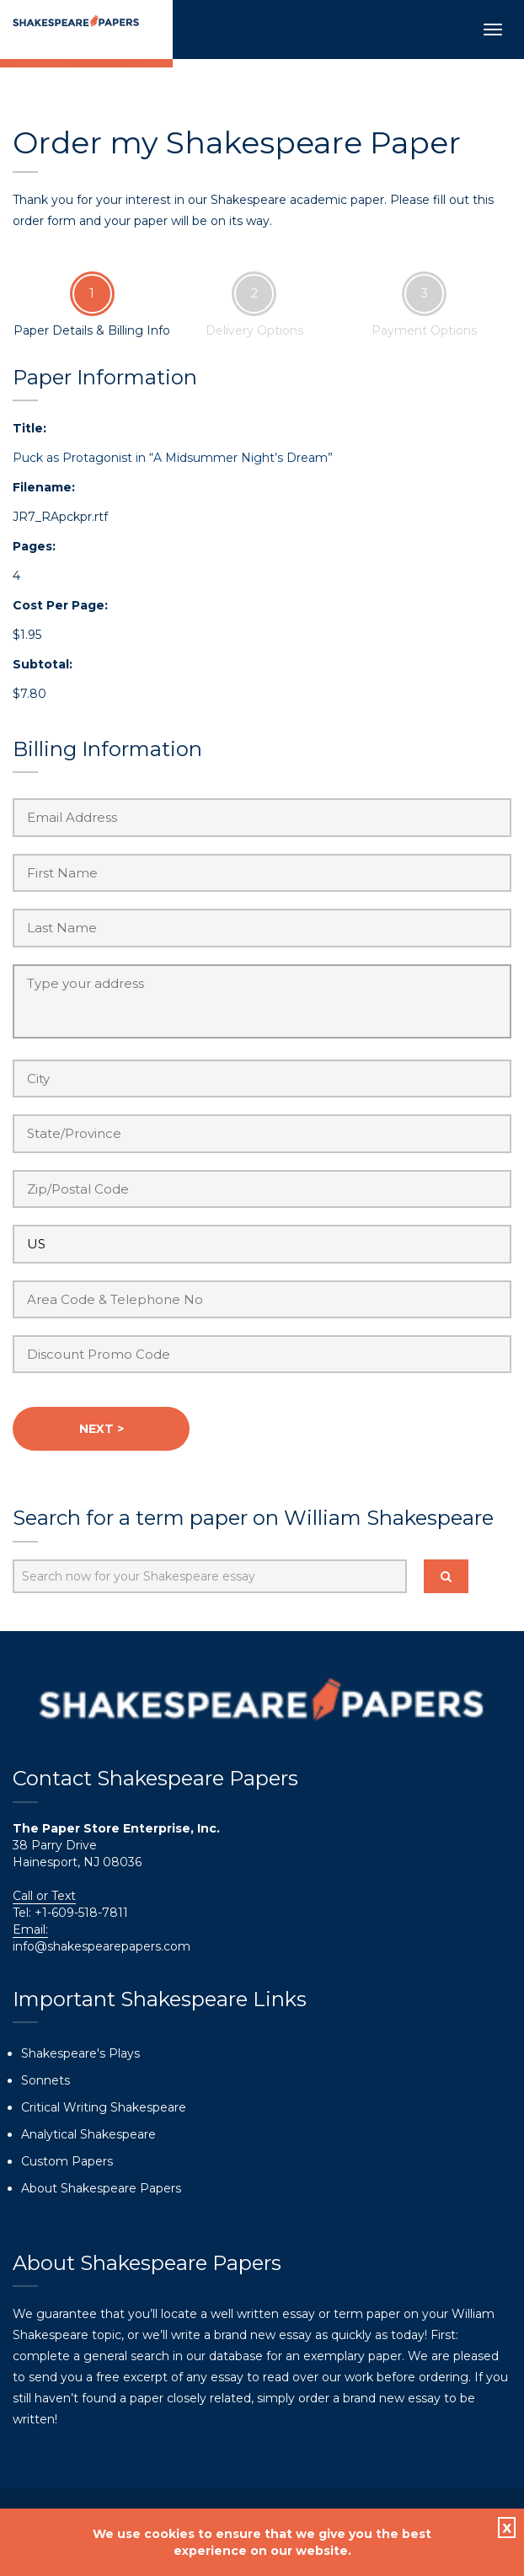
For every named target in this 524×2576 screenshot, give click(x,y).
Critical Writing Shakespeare (103, 2107)
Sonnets (45, 2080)
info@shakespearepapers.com (101, 1946)
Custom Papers (67, 2161)
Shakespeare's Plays (80, 2053)
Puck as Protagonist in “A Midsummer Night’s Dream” (173, 457)
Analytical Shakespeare (88, 2134)
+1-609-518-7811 (79, 1912)
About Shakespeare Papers (101, 2188)
